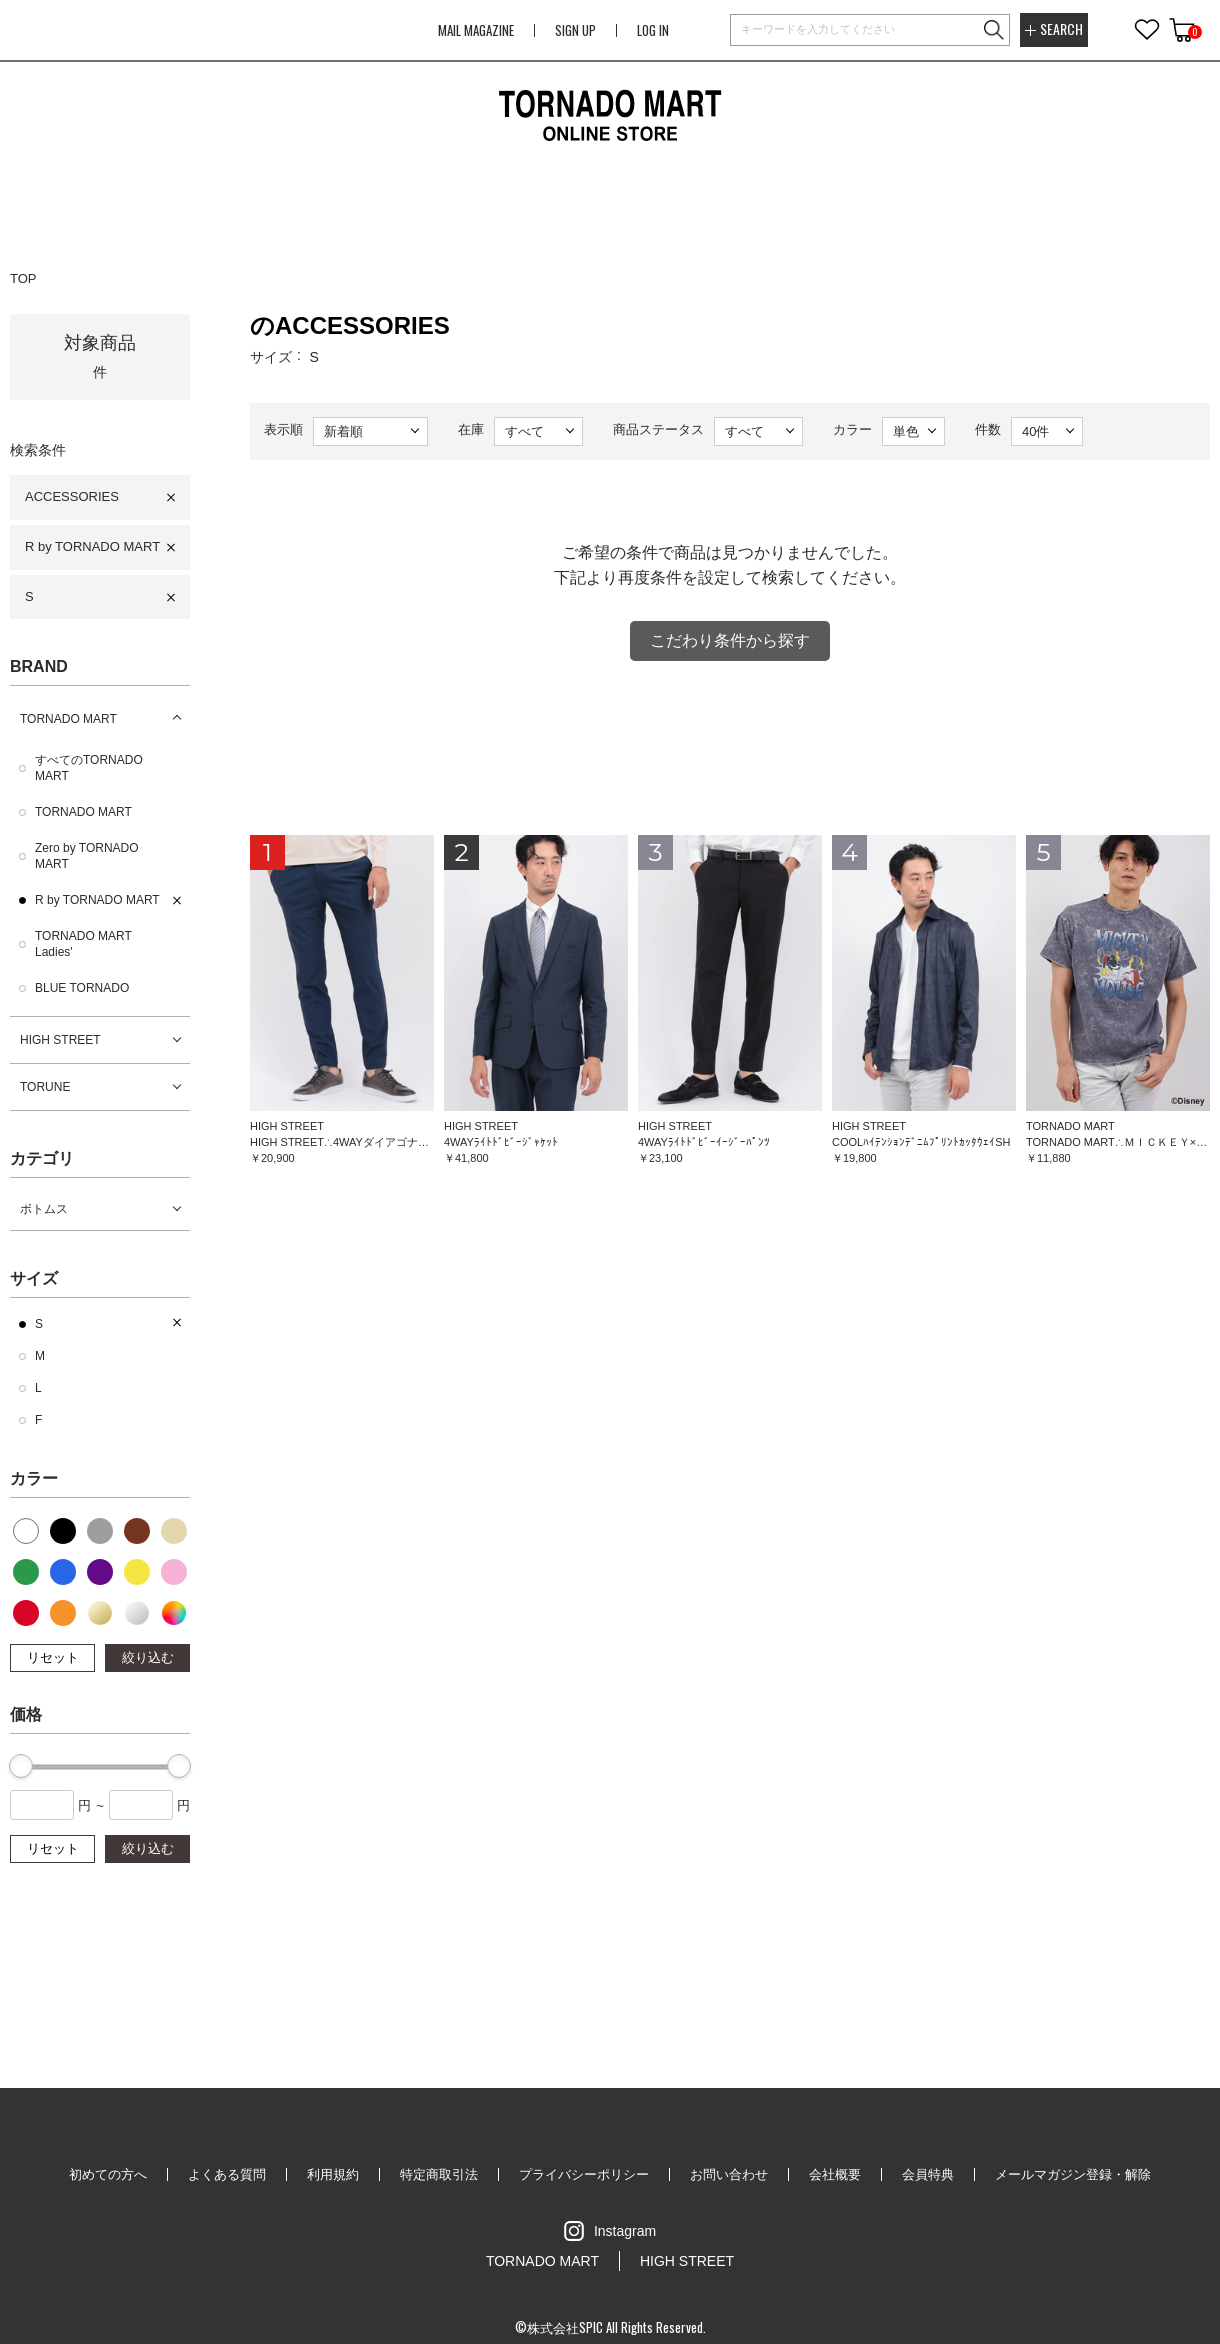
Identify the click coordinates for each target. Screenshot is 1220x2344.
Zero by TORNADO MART (87, 856)
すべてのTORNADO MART (89, 768)
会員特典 (928, 2174)
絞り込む (148, 1657)
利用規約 (333, 2174)
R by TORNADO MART (92, 546)
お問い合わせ (729, 2174)
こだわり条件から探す (730, 640)
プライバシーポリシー (584, 2174)
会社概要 (835, 2174)
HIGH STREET (60, 1040)
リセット (53, 1657)
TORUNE (45, 1087)
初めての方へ (108, 2174)
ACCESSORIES (72, 496)
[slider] (21, 1766)
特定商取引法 (439, 2174)
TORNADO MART (68, 719)
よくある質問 (227, 2174)
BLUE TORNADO (82, 988)
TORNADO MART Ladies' (83, 944)
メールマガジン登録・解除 (1073, 2174)
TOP (23, 278)
